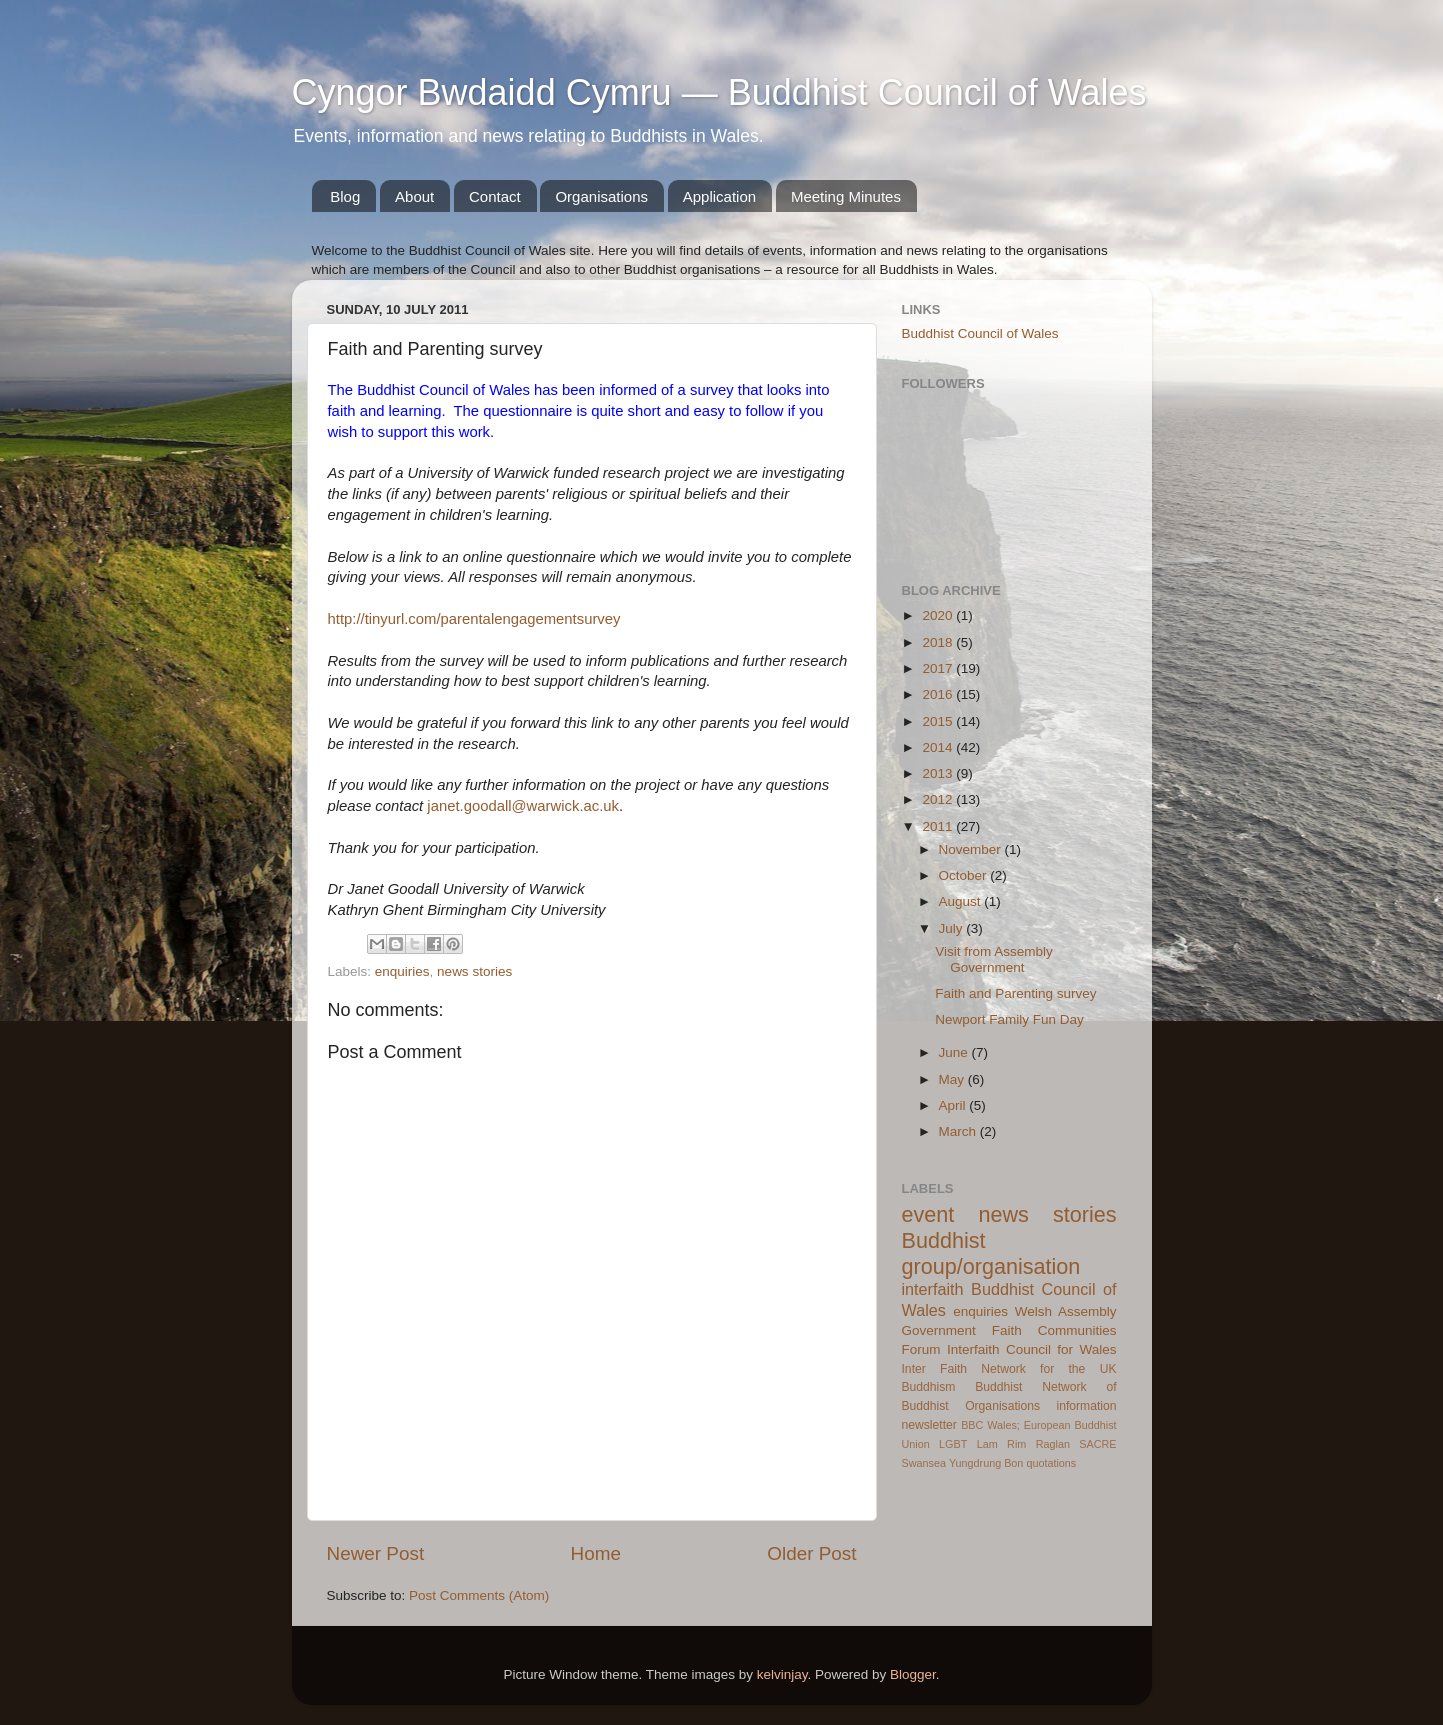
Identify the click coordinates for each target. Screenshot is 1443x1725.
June (955, 1052)
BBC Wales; (990, 1425)
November (972, 849)
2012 (939, 799)
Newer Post (376, 1553)
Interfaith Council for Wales (1032, 1349)
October (965, 875)
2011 (939, 826)
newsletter (929, 1425)
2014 (939, 747)
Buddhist (998, 1387)
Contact (495, 196)
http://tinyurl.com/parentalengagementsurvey (474, 619)
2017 (939, 668)
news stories (474, 971)
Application (719, 196)
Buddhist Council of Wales (980, 333)
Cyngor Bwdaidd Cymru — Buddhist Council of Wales (719, 92)
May (953, 1079)
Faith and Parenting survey (1015, 993)
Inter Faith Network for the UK (1009, 1369)
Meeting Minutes (846, 196)
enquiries (402, 971)
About (414, 196)
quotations (1051, 1463)
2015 (939, 721)
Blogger (913, 1674)
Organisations (601, 196)
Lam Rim (1002, 1444)
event (928, 1214)
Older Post (811, 1553)
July (953, 928)
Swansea (924, 1463)
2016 (939, 694)
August (962, 901)
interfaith (933, 1289)
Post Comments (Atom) (479, 1595)
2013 (939, 773)
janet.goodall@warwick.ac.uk (523, 806)
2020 (939, 615)
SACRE (1097, 1444)
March (959, 1131)
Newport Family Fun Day (1009, 1019)
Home (596, 1553)
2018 (939, 642)
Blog (345, 196)
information (1086, 1406)
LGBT (953, 1444)
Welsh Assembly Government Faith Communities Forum (1009, 1330)
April (954, 1105)
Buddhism (929, 1387)
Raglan (1053, 1444)
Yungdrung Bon (986, 1463)
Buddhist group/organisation (991, 1253)
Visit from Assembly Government (994, 959)
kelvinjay (782, 1674)
